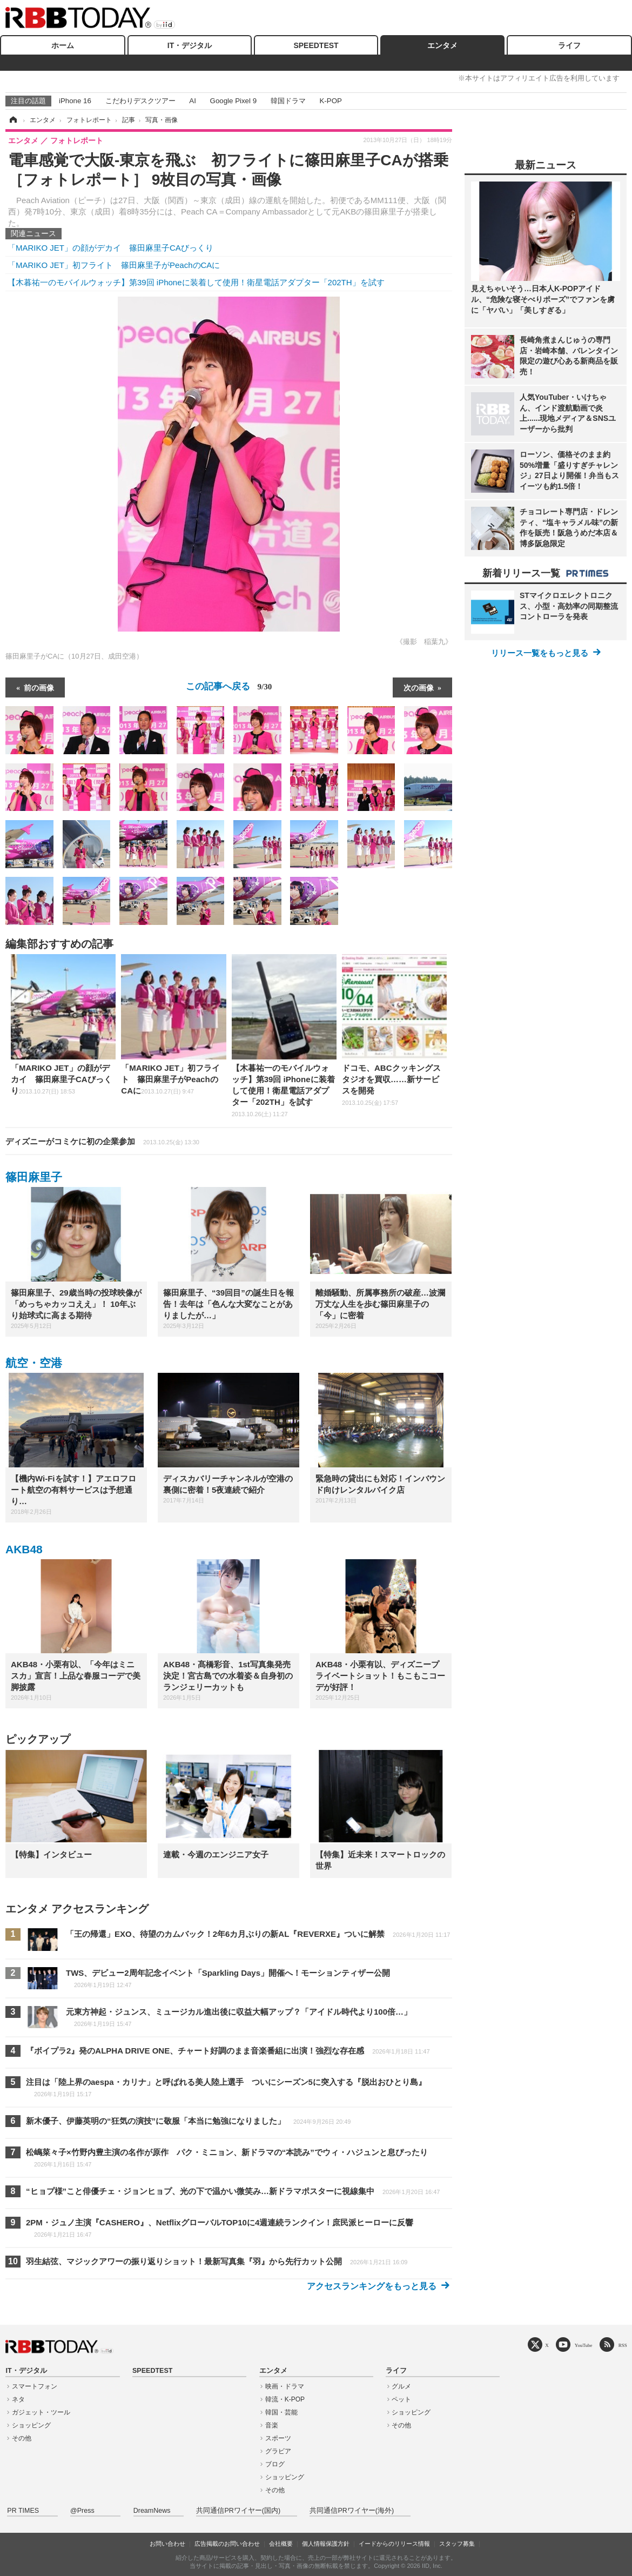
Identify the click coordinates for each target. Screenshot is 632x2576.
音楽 (271, 2425)
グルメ (401, 2386)
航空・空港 (33, 1363)
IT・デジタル (189, 45)
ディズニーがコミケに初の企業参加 (102, 1141)
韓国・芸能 (281, 2412)
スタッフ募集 (457, 2543)
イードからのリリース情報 (394, 2543)
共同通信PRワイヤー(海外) (352, 2510)
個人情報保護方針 (325, 2543)
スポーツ (278, 2438)
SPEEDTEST (315, 45)
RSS (622, 2345)
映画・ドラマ (284, 2386)
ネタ (18, 2399)
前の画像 (39, 687)
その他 (21, 2438)
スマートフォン (34, 2386)
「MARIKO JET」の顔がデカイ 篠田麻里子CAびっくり (110, 247)
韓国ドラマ (288, 101)
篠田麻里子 (33, 1177)
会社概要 (281, 2543)
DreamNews (152, 2510)
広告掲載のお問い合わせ (227, 2543)
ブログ (275, 2464)
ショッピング (31, 2425)
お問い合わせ (167, 2543)
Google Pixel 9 (233, 101)
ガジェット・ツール (41, 2412)
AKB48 (24, 1549)
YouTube (584, 2345)
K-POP (330, 101)
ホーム (62, 45)
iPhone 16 (75, 101)
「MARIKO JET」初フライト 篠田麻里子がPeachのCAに (114, 265)
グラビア (278, 2451)
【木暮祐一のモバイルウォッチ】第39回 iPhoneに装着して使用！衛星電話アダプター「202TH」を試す (196, 282)
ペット (401, 2399)
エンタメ (442, 45)
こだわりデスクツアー (140, 101)
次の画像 (419, 687)
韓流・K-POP (285, 2399)
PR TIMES (23, 2510)
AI (192, 101)
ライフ (569, 45)
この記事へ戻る (229, 686)
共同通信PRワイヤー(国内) (238, 2510)
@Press (82, 2510)
